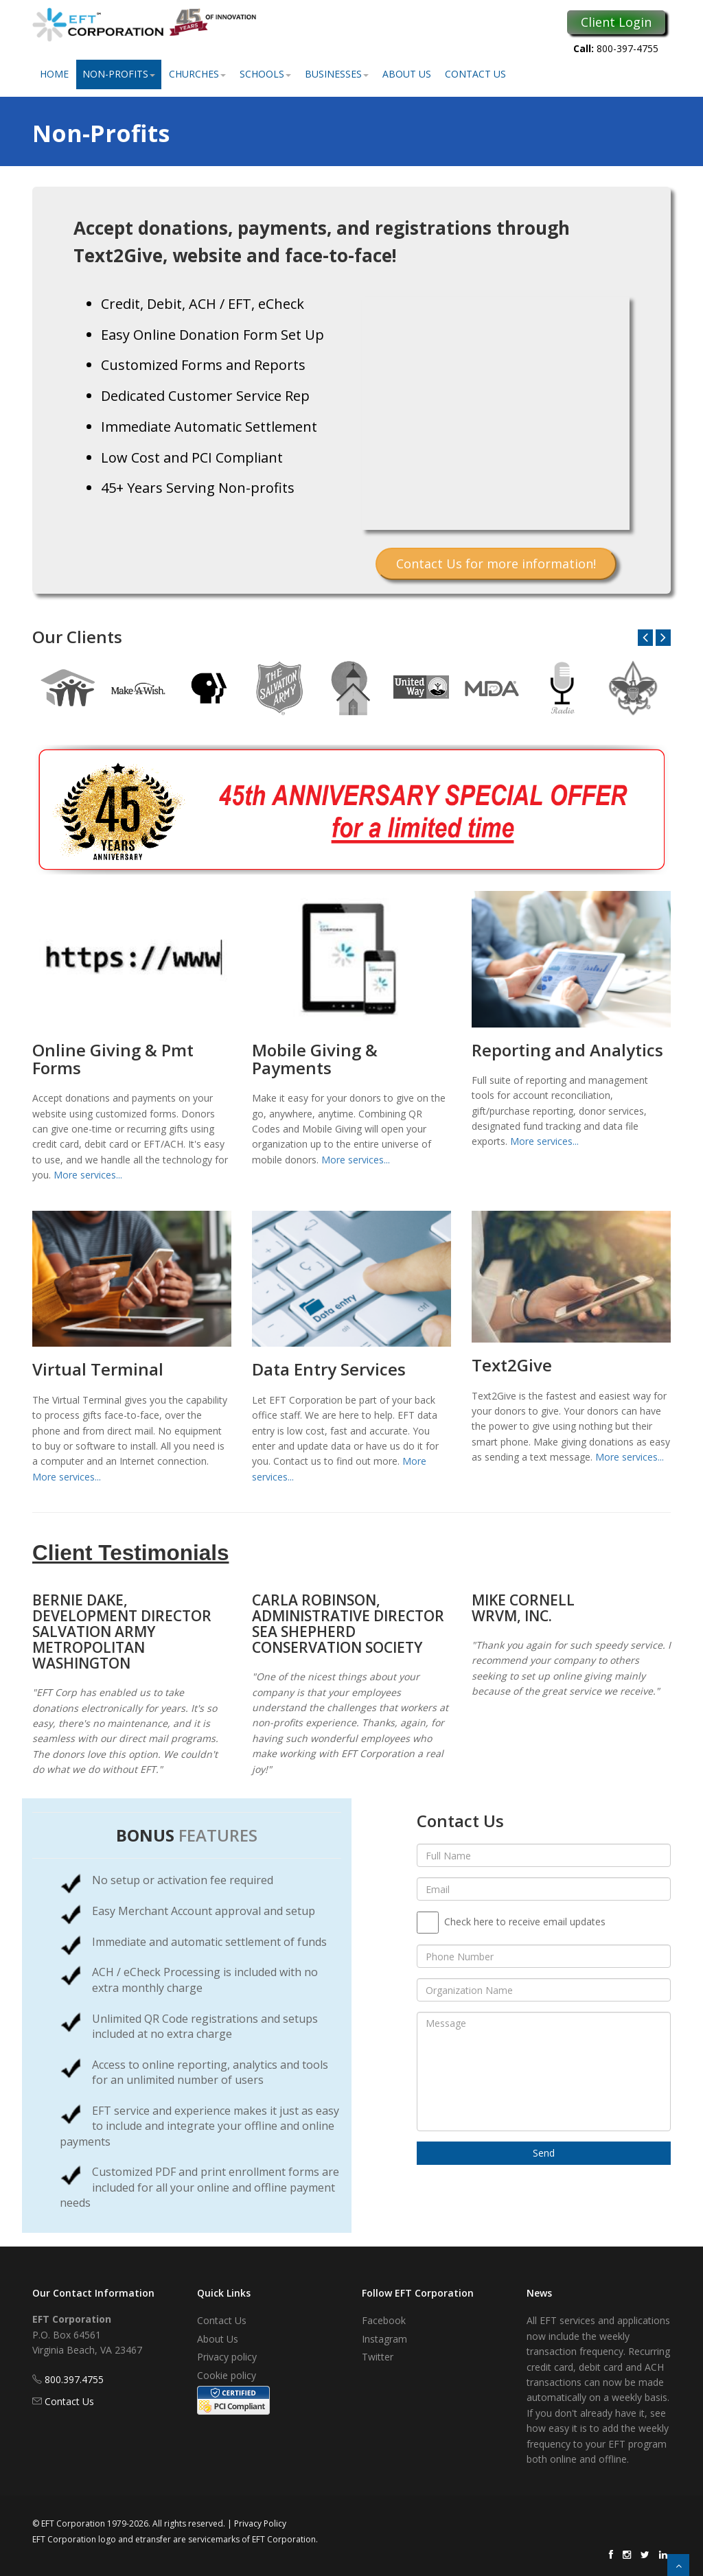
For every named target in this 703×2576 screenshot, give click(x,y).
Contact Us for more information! (496, 563)
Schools (265, 73)
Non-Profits (118, 73)
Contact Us (475, 73)
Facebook (384, 2320)
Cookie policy (226, 2375)
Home (54, 73)
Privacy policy (227, 2356)
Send (544, 2152)
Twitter (377, 2356)
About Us (406, 73)
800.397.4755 (74, 2379)
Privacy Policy (260, 2523)
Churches (197, 73)
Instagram (384, 2338)
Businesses (337, 73)
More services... (88, 1174)
